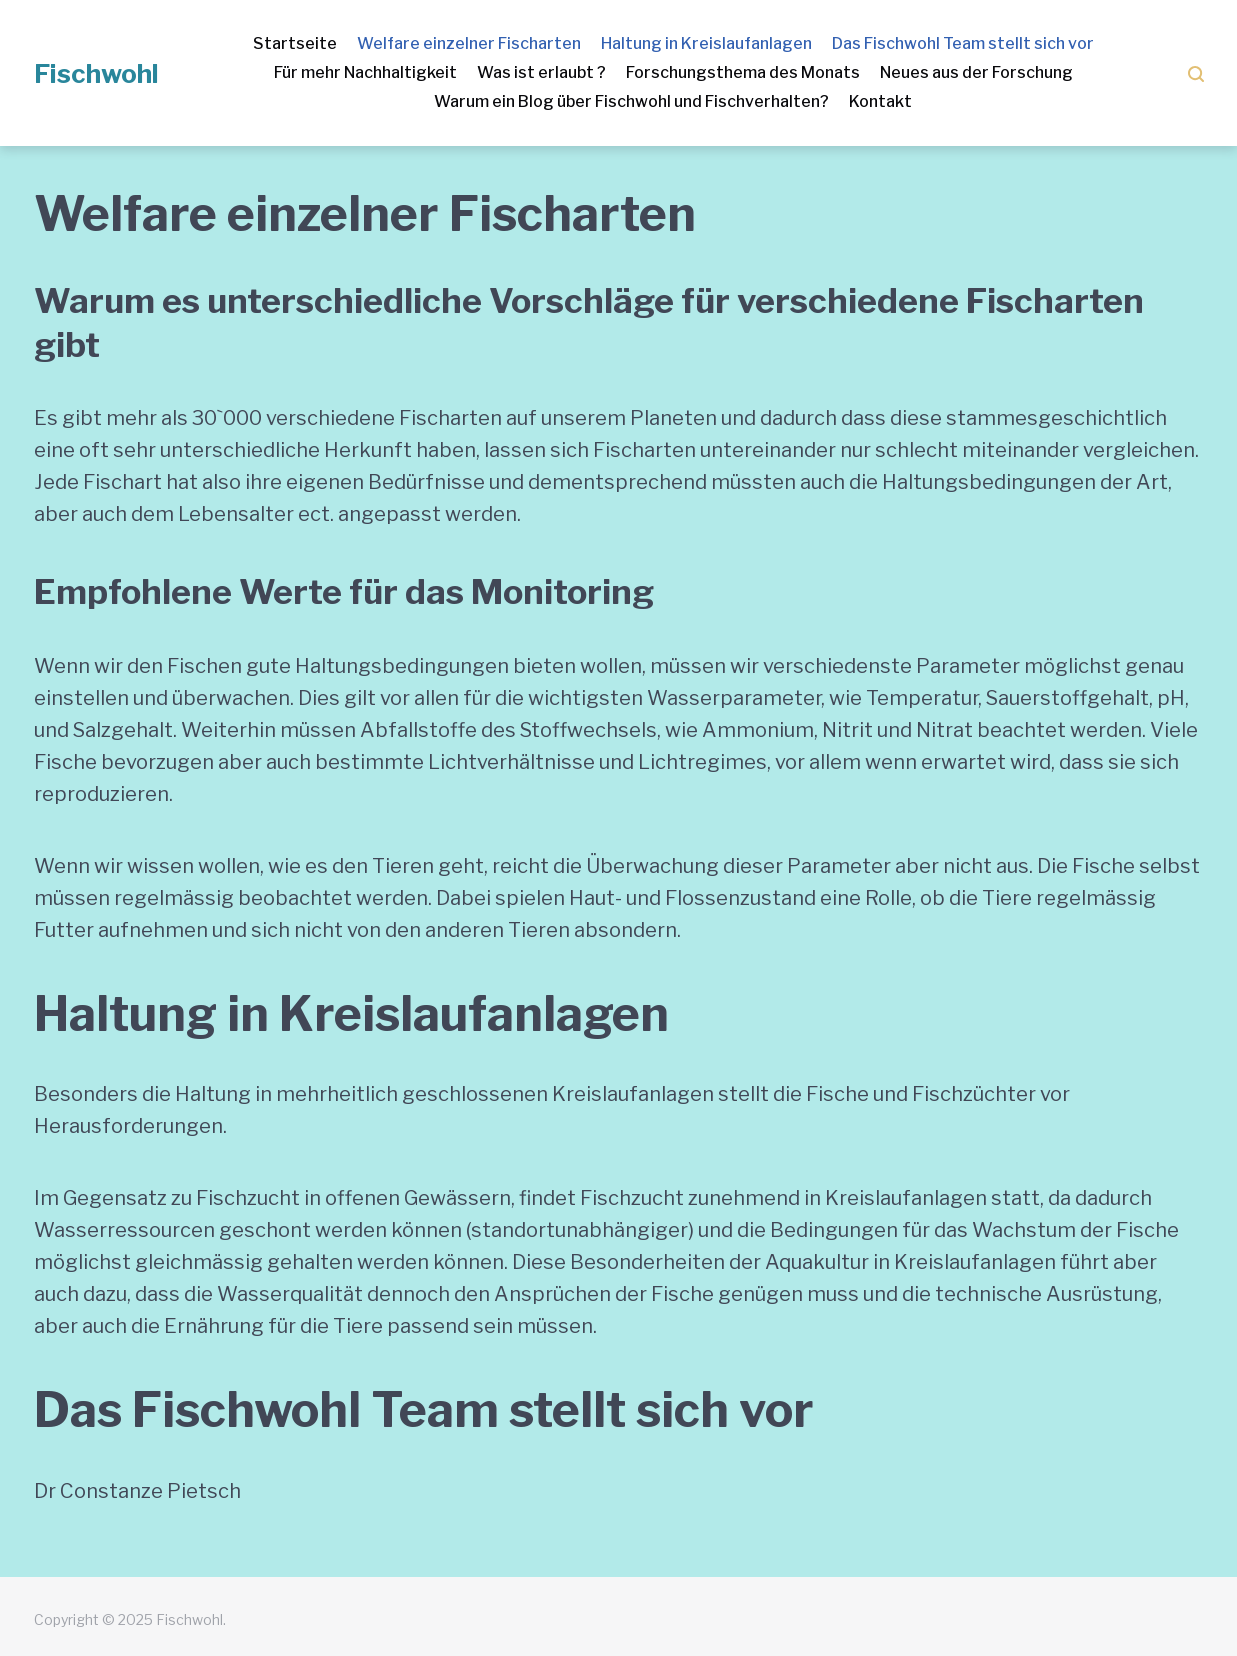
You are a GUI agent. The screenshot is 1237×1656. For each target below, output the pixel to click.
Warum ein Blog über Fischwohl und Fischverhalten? (631, 101)
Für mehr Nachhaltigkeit (365, 72)
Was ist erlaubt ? (541, 72)
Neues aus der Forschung (976, 72)
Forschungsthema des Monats (743, 72)
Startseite (295, 43)
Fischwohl (96, 73)
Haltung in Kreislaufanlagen (706, 43)
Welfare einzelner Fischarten (469, 43)
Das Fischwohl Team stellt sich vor (963, 43)
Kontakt (880, 101)
